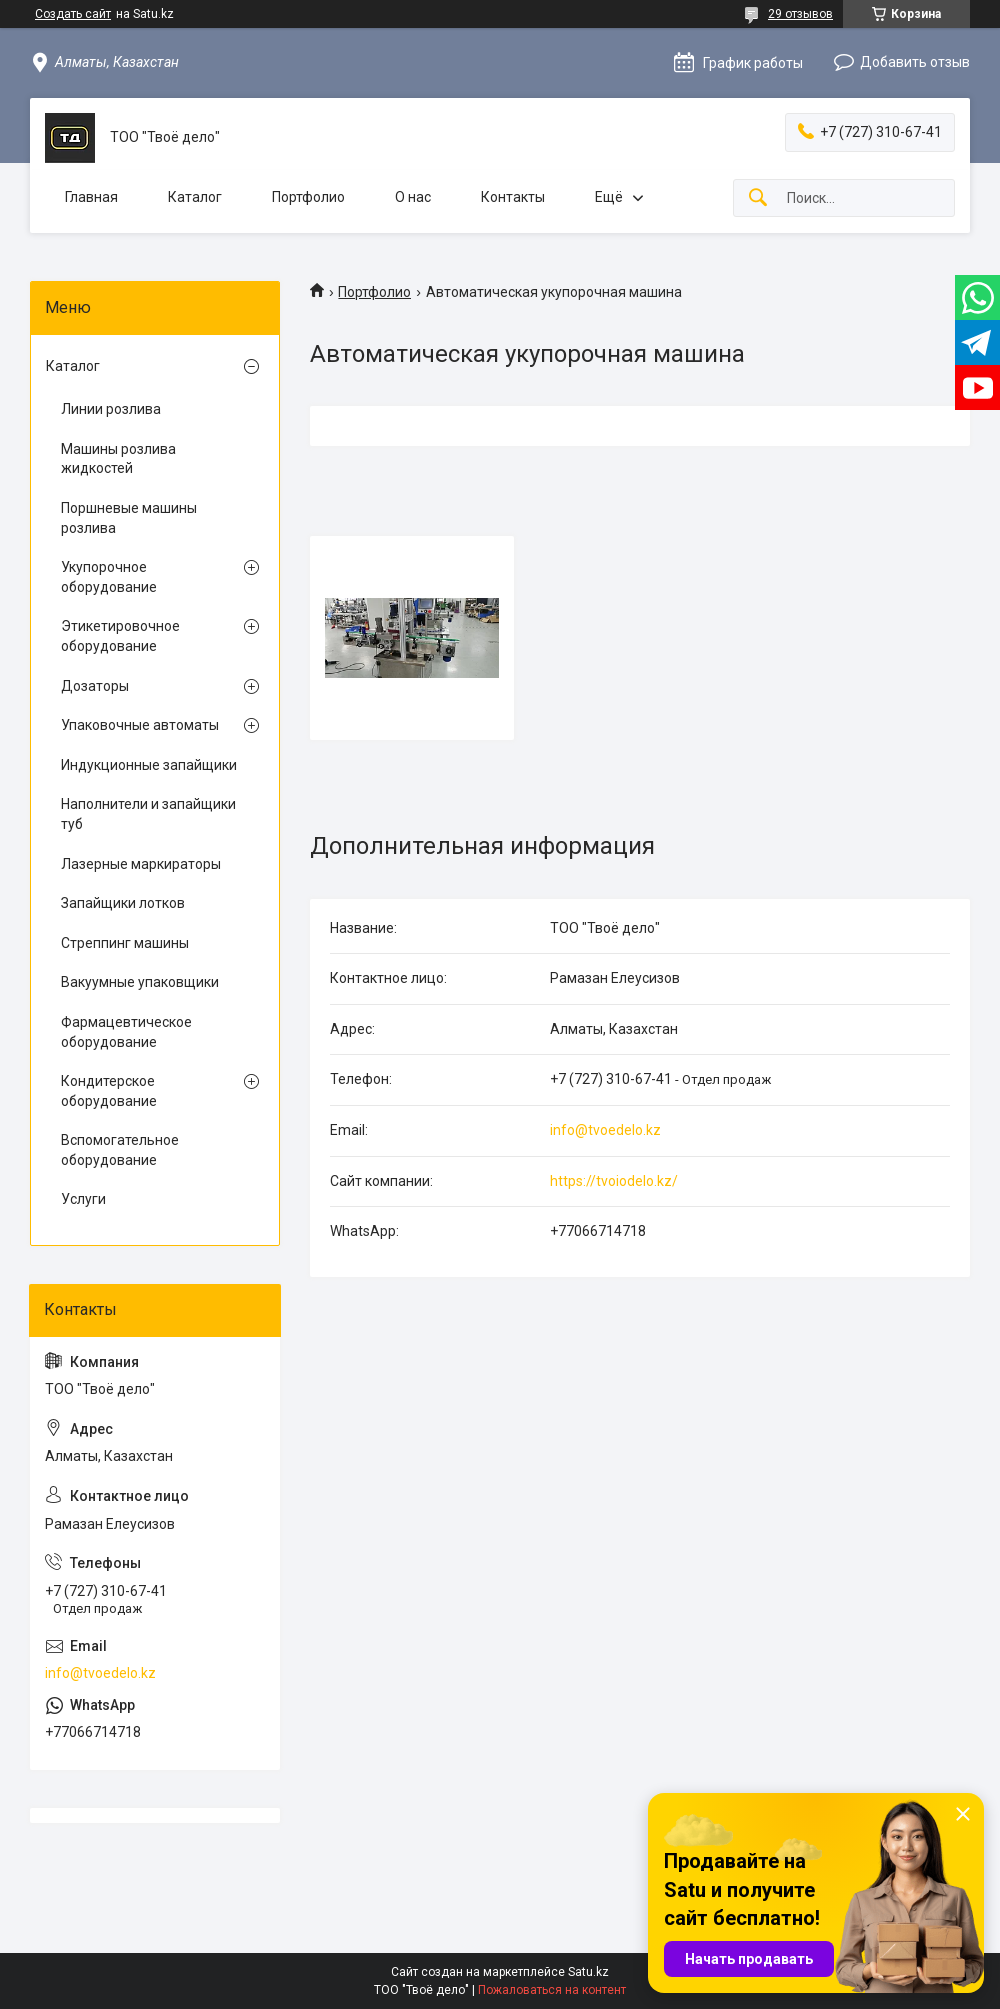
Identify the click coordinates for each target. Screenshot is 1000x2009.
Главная (91, 197)
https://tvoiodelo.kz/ (614, 1181)
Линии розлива (111, 409)
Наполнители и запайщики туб (148, 814)
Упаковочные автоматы (140, 725)
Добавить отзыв (915, 62)
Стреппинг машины (125, 943)
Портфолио (308, 197)
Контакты (513, 197)
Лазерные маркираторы (141, 864)
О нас (413, 197)
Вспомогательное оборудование (120, 1150)
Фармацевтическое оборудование (126, 1032)
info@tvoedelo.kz (605, 1130)
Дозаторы (95, 686)
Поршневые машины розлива (129, 518)
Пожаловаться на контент (552, 1990)
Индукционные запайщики (149, 765)
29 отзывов (800, 14)
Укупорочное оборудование (109, 577)
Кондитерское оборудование (109, 1091)
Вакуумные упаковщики (140, 982)
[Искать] (758, 198)
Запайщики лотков (123, 903)
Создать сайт (73, 14)
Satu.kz (588, 1972)
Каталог (195, 197)
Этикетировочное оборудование (120, 636)
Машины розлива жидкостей (118, 459)
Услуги (83, 1199)
